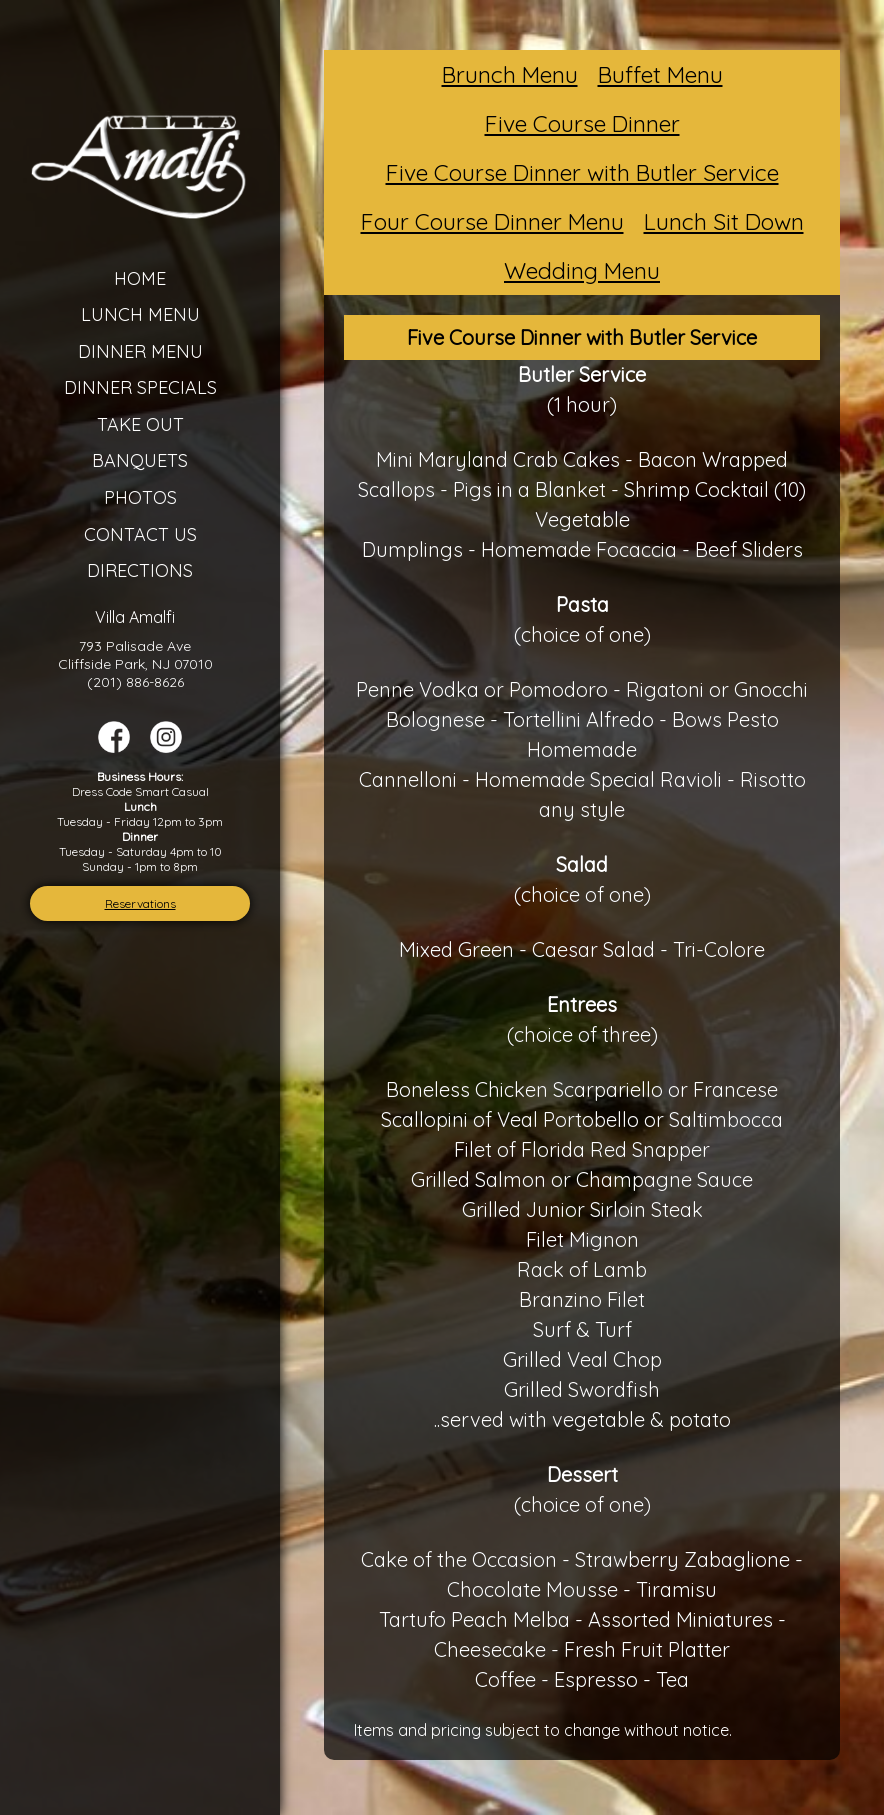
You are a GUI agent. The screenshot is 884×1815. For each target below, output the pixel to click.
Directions (140, 570)
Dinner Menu (140, 351)
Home (140, 278)
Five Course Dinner (582, 123)
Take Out (140, 424)
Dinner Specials (140, 387)
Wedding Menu (582, 270)
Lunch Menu (140, 314)
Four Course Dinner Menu (492, 221)
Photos (140, 497)
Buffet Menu (660, 74)
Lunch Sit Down (724, 221)
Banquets (140, 460)
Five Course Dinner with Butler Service (582, 172)
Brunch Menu (510, 74)
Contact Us (140, 534)
